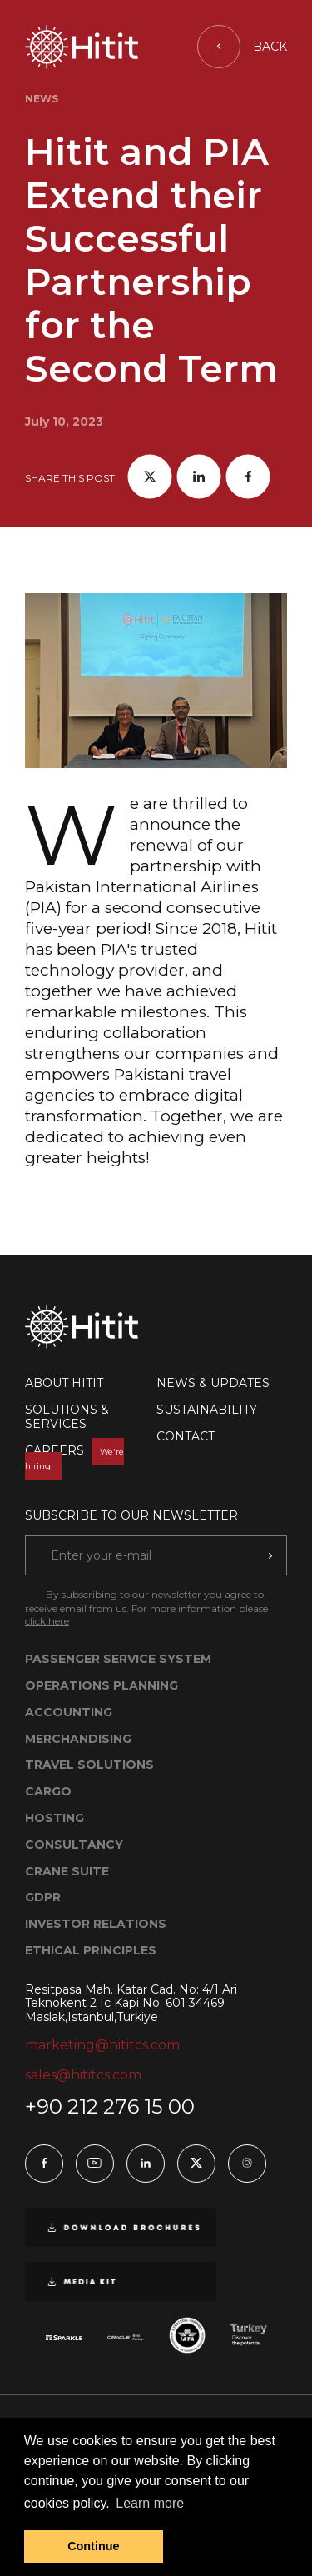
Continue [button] (93, 2546)
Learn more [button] (150, 2503)
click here (47, 1621)
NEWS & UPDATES (213, 1382)
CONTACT (185, 1436)
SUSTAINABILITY (206, 1409)
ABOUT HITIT (64, 1382)
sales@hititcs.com (83, 2075)
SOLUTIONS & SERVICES (67, 1416)
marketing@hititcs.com (102, 2045)
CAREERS (74, 1457)
